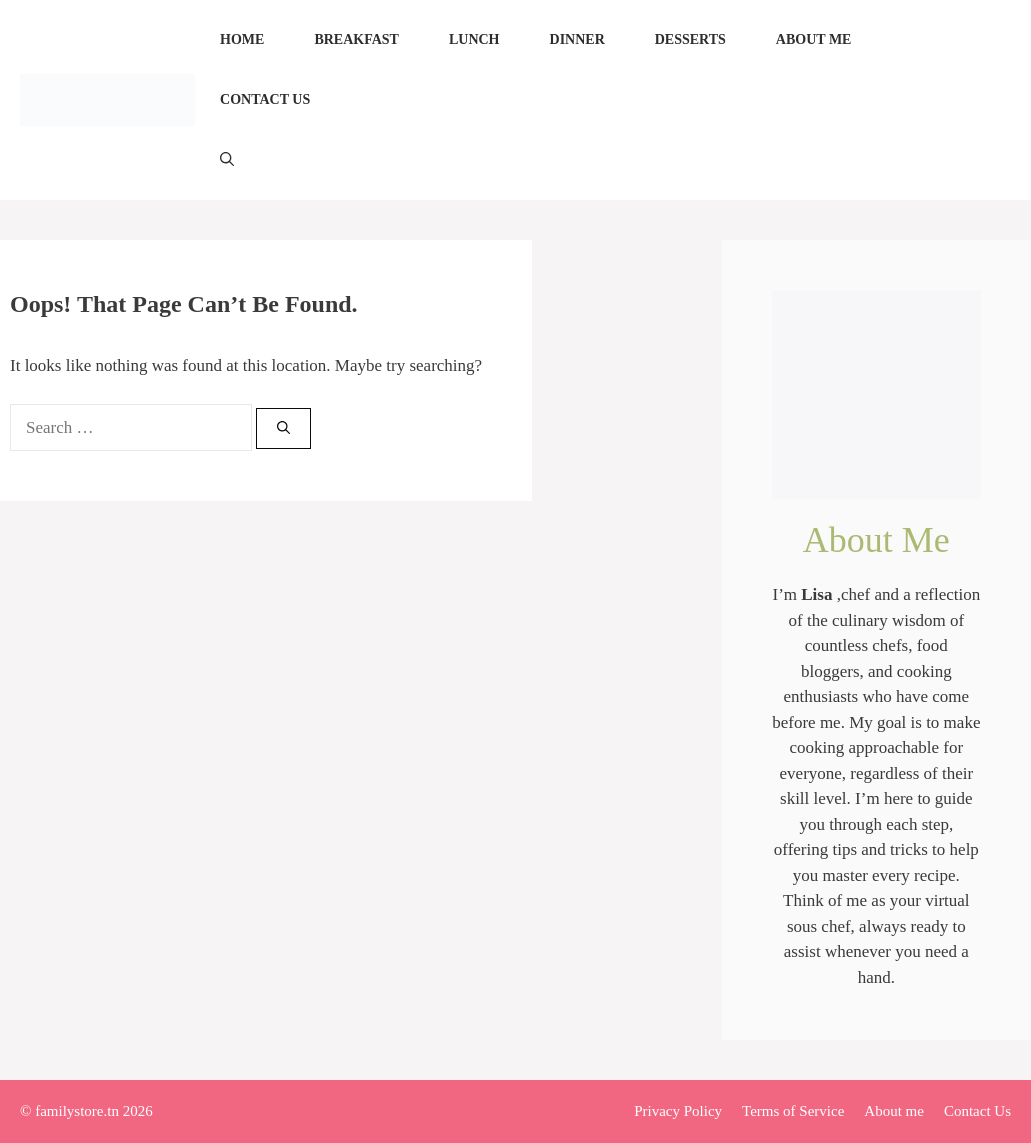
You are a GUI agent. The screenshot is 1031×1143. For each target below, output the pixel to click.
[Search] (283, 429)
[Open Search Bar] (227, 160)
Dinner (577, 39)
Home (242, 39)
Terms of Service (793, 1111)
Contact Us (265, 99)
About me (814, 39)
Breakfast (356, 39)
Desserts (690, 39)
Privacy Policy (678, 1111)
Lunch (474, 39)
